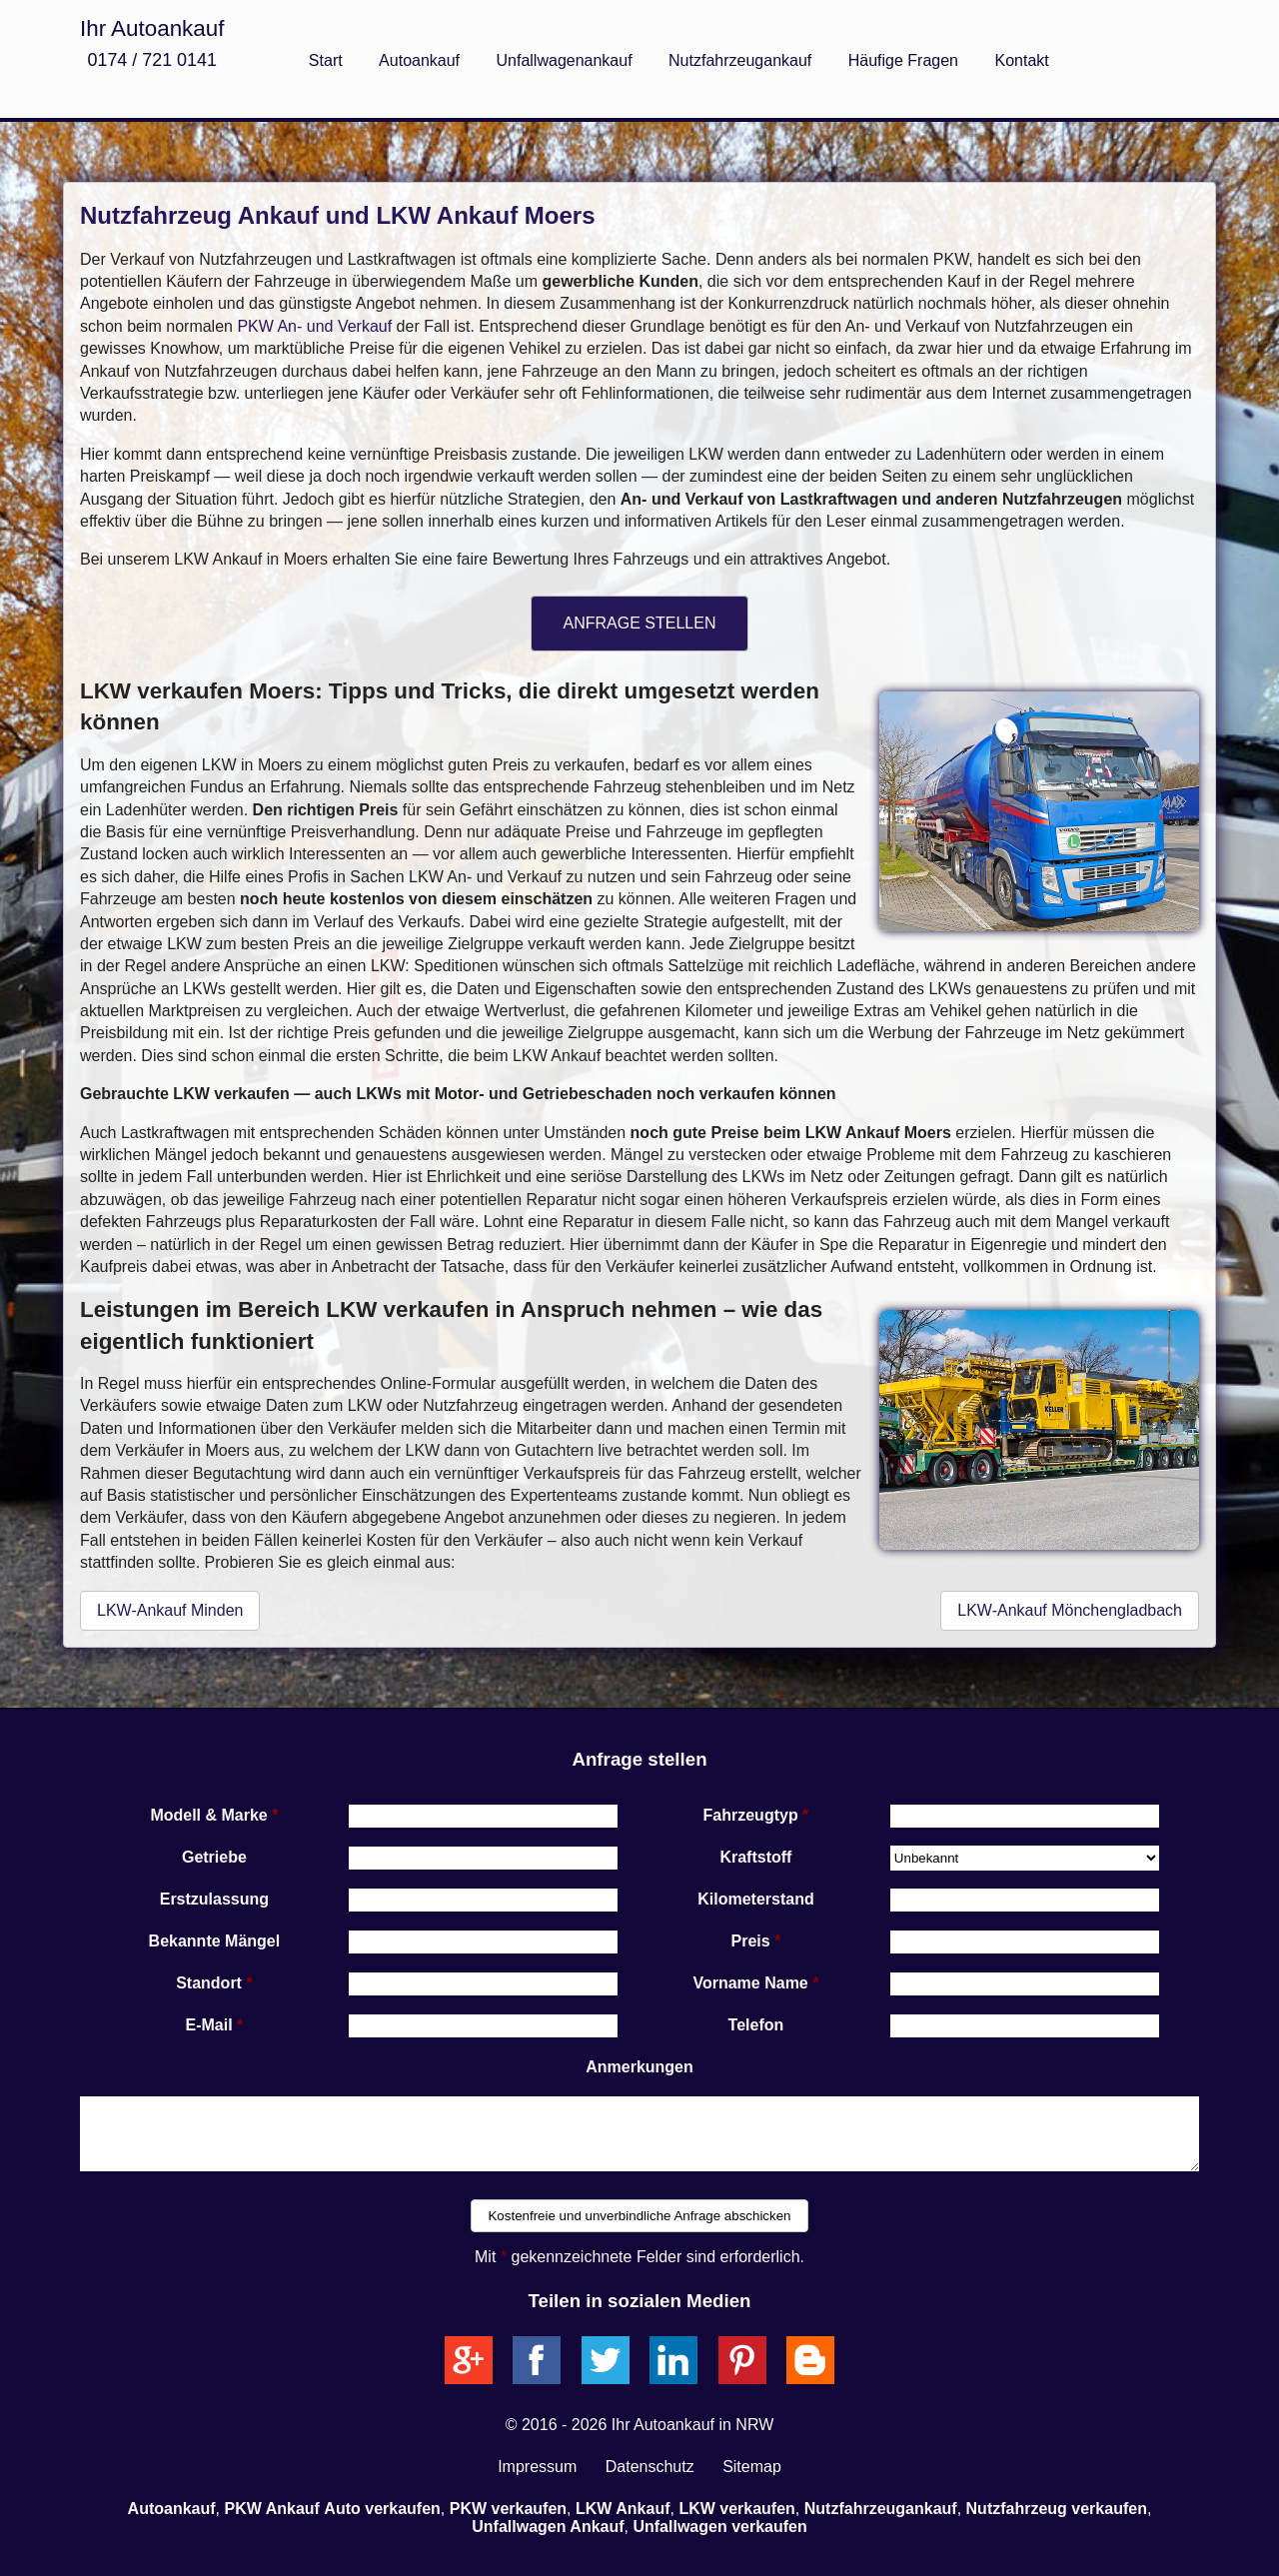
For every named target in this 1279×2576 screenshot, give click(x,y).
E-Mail (209, 2024)
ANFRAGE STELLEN (640, 623)
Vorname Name (749, 1982)
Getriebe (214, 1857)
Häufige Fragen (903, 60)
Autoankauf (419, 60)
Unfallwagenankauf (565, 60)
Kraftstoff (755, 1857)
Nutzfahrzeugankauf (739, 60)
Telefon (756, 2024)
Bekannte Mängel (215, 1940)
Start (326, 60)
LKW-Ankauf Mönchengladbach (1069, 1610)
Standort (209, 1982)
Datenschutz (650, 2466)
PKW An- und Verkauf (314, 326)
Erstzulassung (214, 1899)
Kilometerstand (755, 1899)
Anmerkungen (639, 2066)
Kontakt (1021, 60)
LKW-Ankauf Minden (170, 1610)
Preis (750, 1940)
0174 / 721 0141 (151, 60)
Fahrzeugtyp (750, 1815)
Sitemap (751, 2466)
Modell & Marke (208, 1815)
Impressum (537, 2466)
